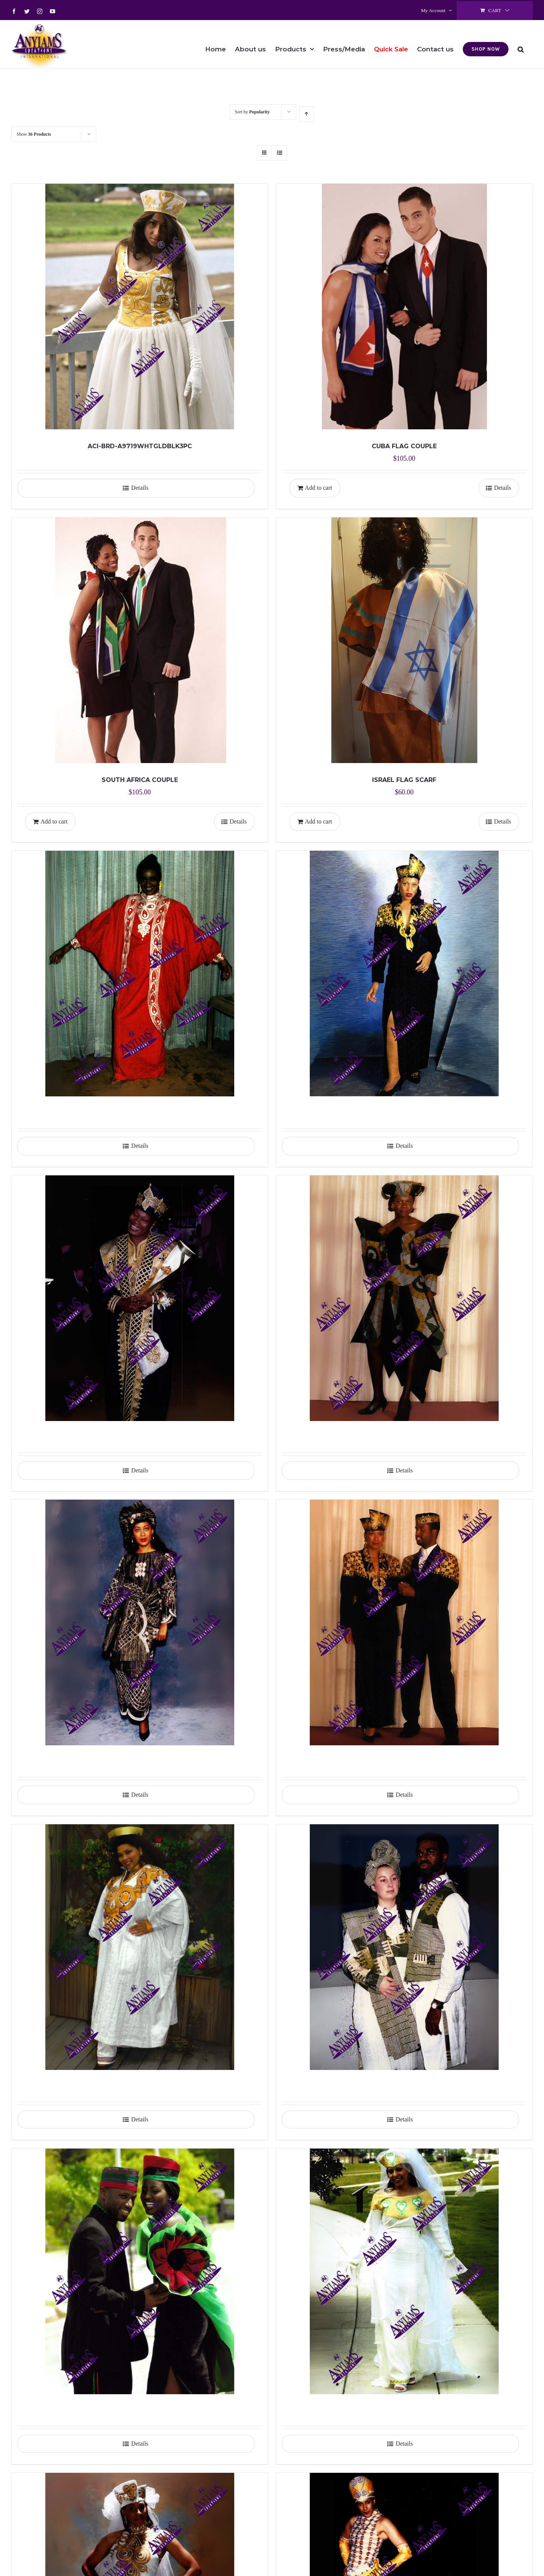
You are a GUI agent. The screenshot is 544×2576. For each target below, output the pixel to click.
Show (34, 134)
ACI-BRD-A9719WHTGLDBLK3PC (140, 446)
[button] (521, 44)
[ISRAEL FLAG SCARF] (404, 640)
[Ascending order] (306, 114)
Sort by (252, 112)
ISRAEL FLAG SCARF (404, 779)
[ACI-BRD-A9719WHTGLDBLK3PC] (140, 306)
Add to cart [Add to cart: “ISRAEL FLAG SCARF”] (318, 821)
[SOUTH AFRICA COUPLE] (140, 640)
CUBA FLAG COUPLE (404, 446)
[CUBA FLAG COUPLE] (404, 306)
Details (139, 488)
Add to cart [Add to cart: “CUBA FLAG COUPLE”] (318, 488)
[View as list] (279, 153)
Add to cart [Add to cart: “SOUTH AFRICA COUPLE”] (54, 821)
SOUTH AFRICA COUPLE (140, 779)
